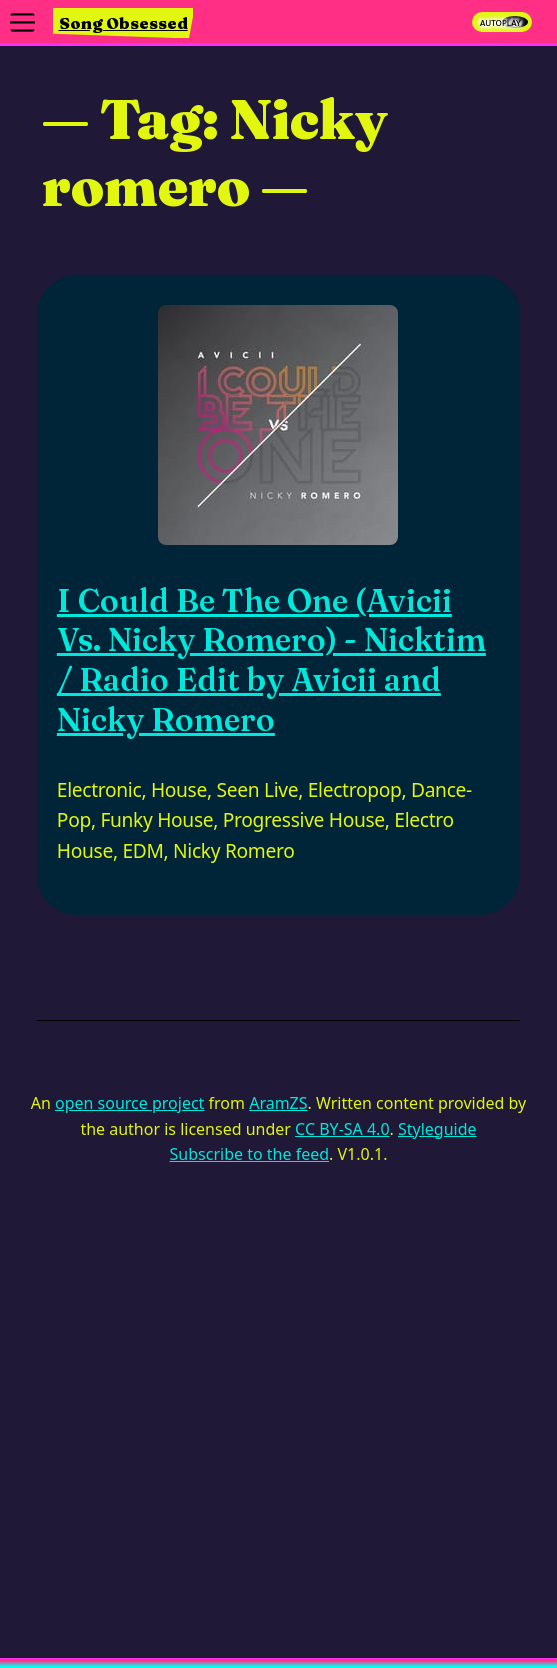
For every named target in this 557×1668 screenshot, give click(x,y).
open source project (129, 1103)
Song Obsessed (123, 23)
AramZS (278, 1103)
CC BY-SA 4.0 (342, 1129)
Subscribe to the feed (249, 1154)
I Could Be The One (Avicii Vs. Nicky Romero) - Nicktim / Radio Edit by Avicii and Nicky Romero (271, 660)
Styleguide (437, 1129)
